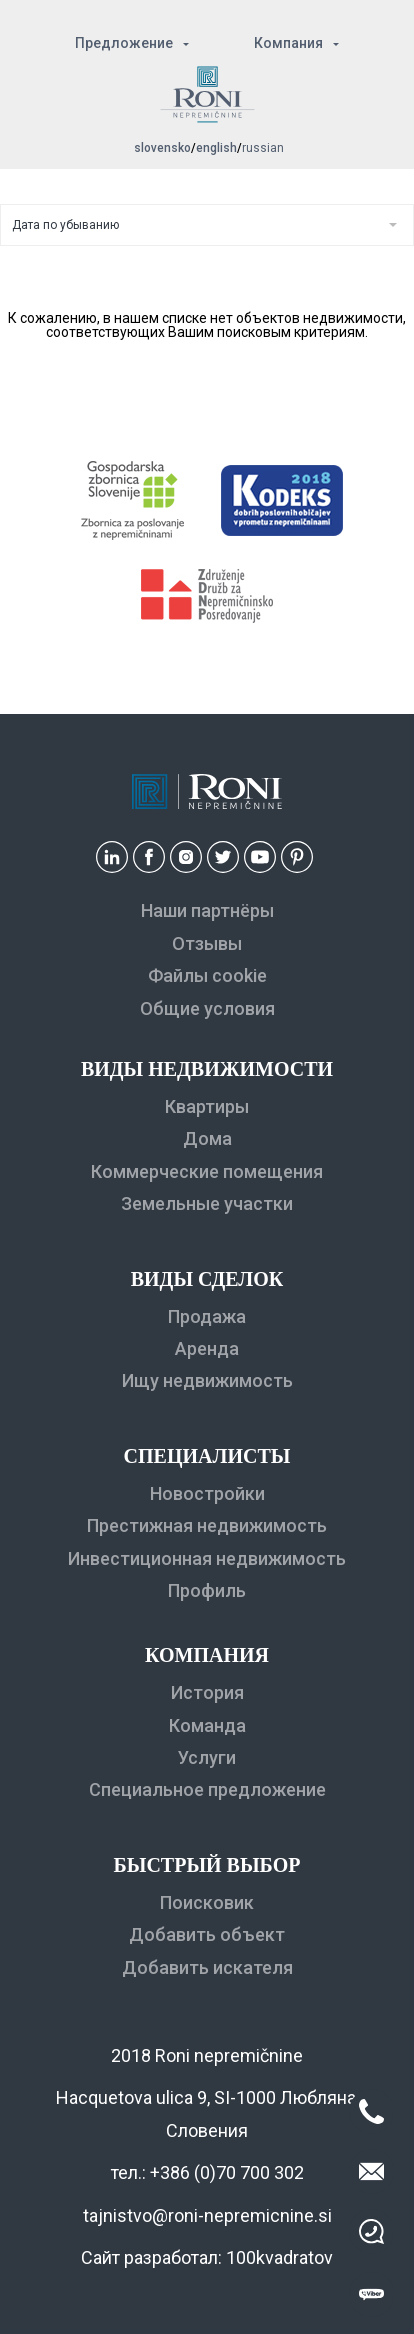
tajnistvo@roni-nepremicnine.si (207, 2215)
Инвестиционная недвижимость (207, 1558)
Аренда (207, 1348)
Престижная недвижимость (207, 1525)
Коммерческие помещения (207, 1171)
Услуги (207, 1757)
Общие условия (207, 1008)
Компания (288, 43)
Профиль (207, 1590)
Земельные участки (207, 1203)
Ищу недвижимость (207, 1380)
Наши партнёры (207, 910)
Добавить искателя (207, 1967)
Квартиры (207, 1106)
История (207, 1692)
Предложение (124, 43)
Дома (207, 1138)
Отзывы (207, 943)
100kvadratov (279, 2257)
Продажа (207, 1316)
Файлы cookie (207, 975)
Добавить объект (207, 1934)
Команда (207, 1725)
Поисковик (207, 1902)
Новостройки (207, 1493)
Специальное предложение (207, 1789)
